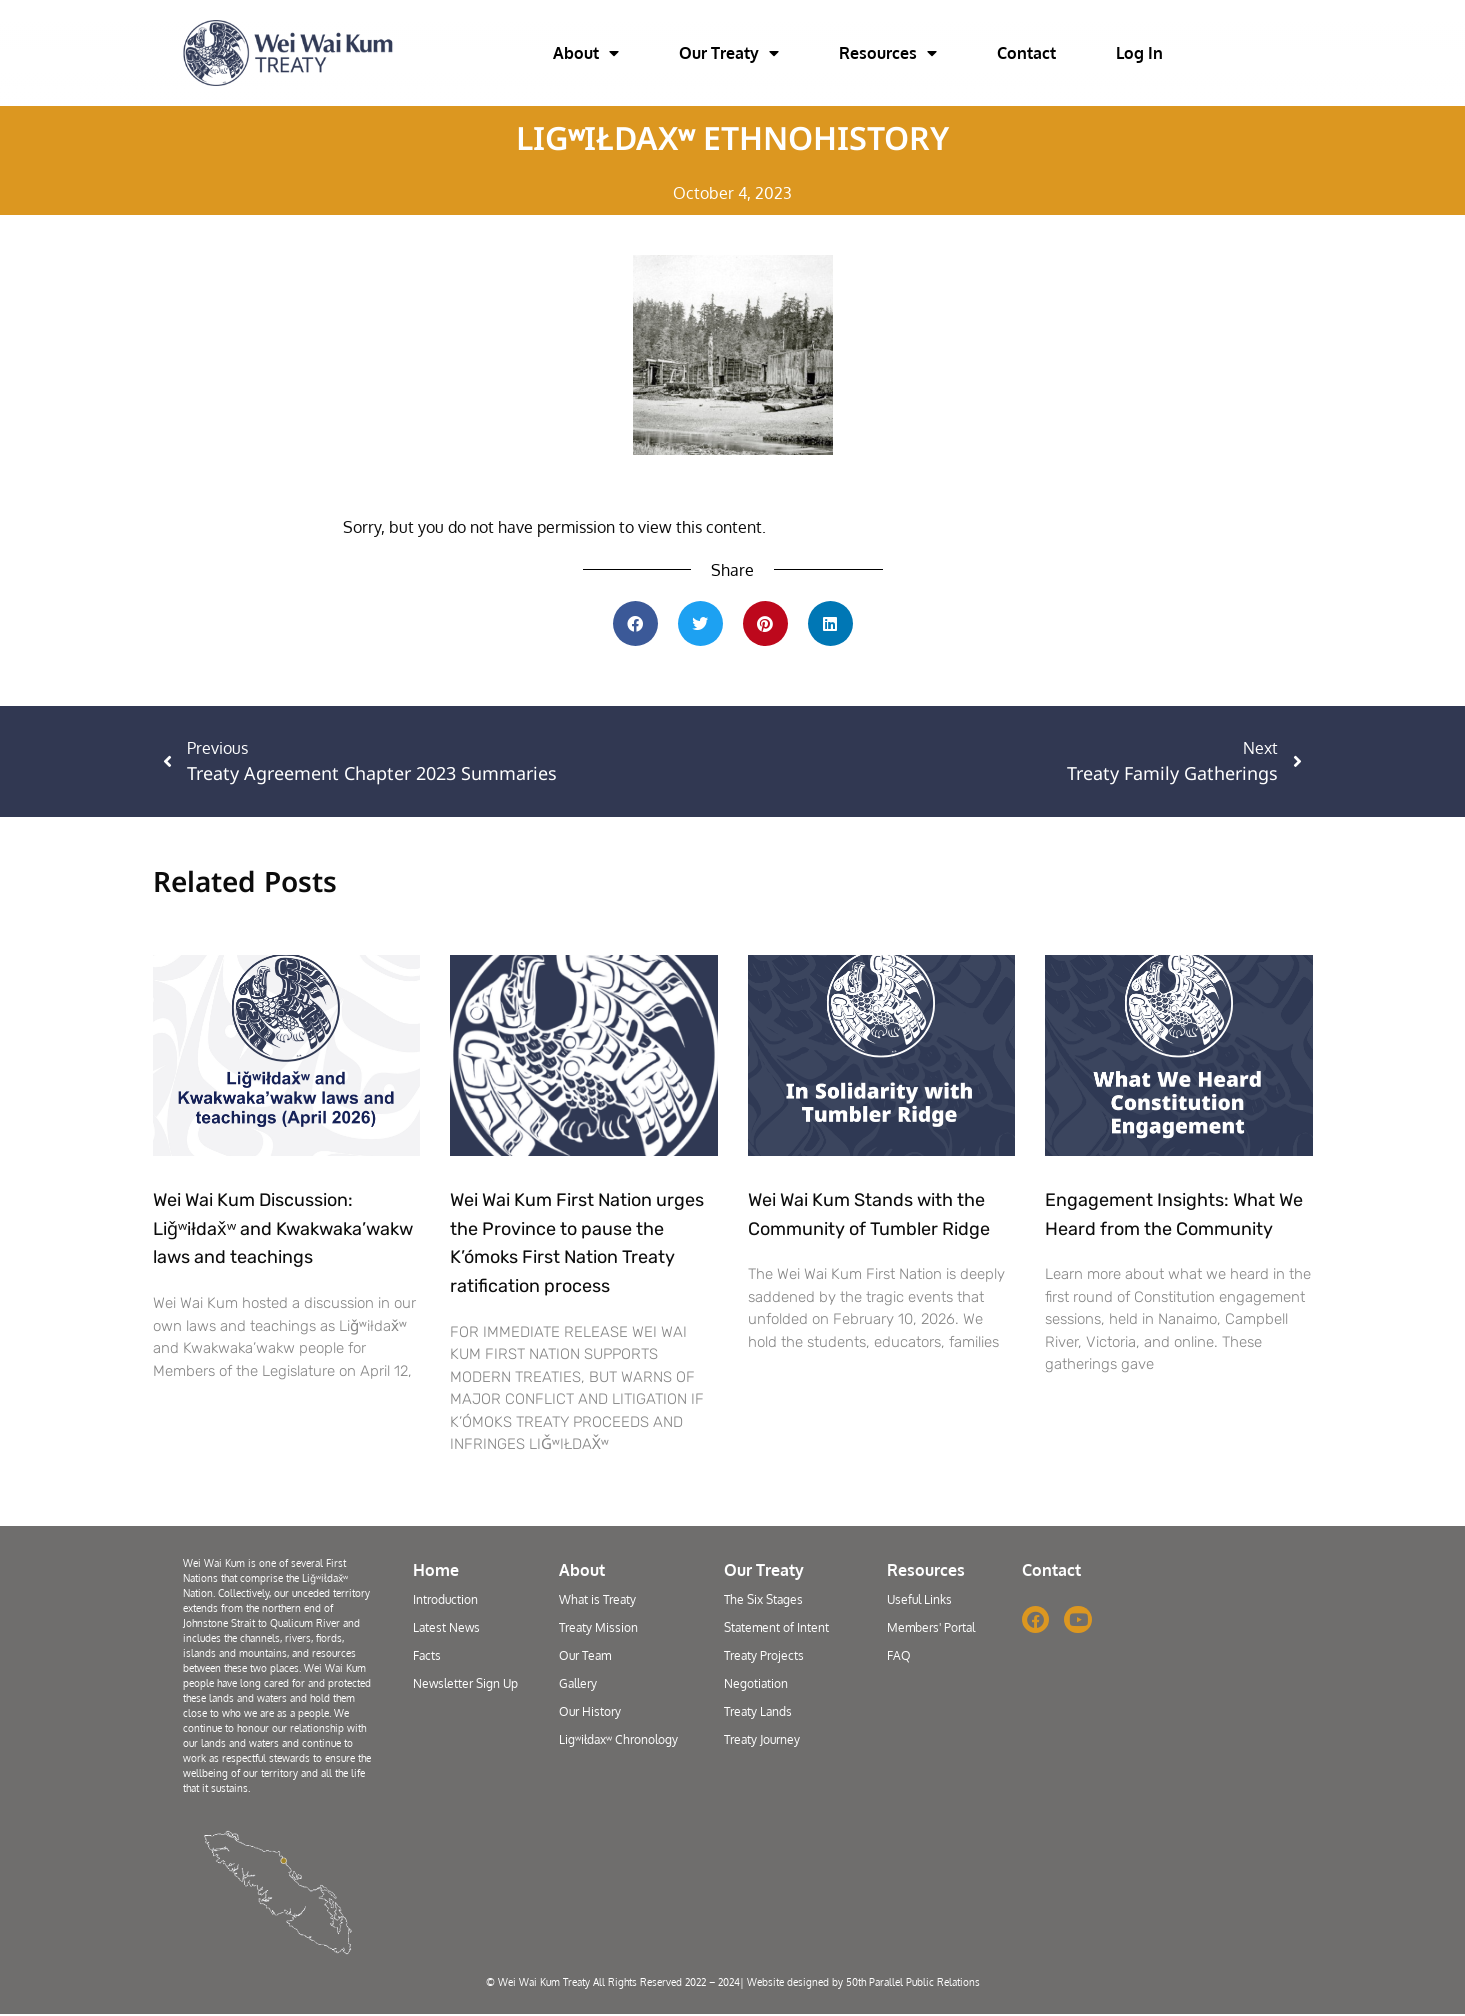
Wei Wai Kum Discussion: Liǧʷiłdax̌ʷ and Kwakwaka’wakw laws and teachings (283, 1229)
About (586, 53)
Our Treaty (729, 53)
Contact (1026, 53)
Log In (1139, 53)
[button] (635, 623)
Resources (888, 53)
